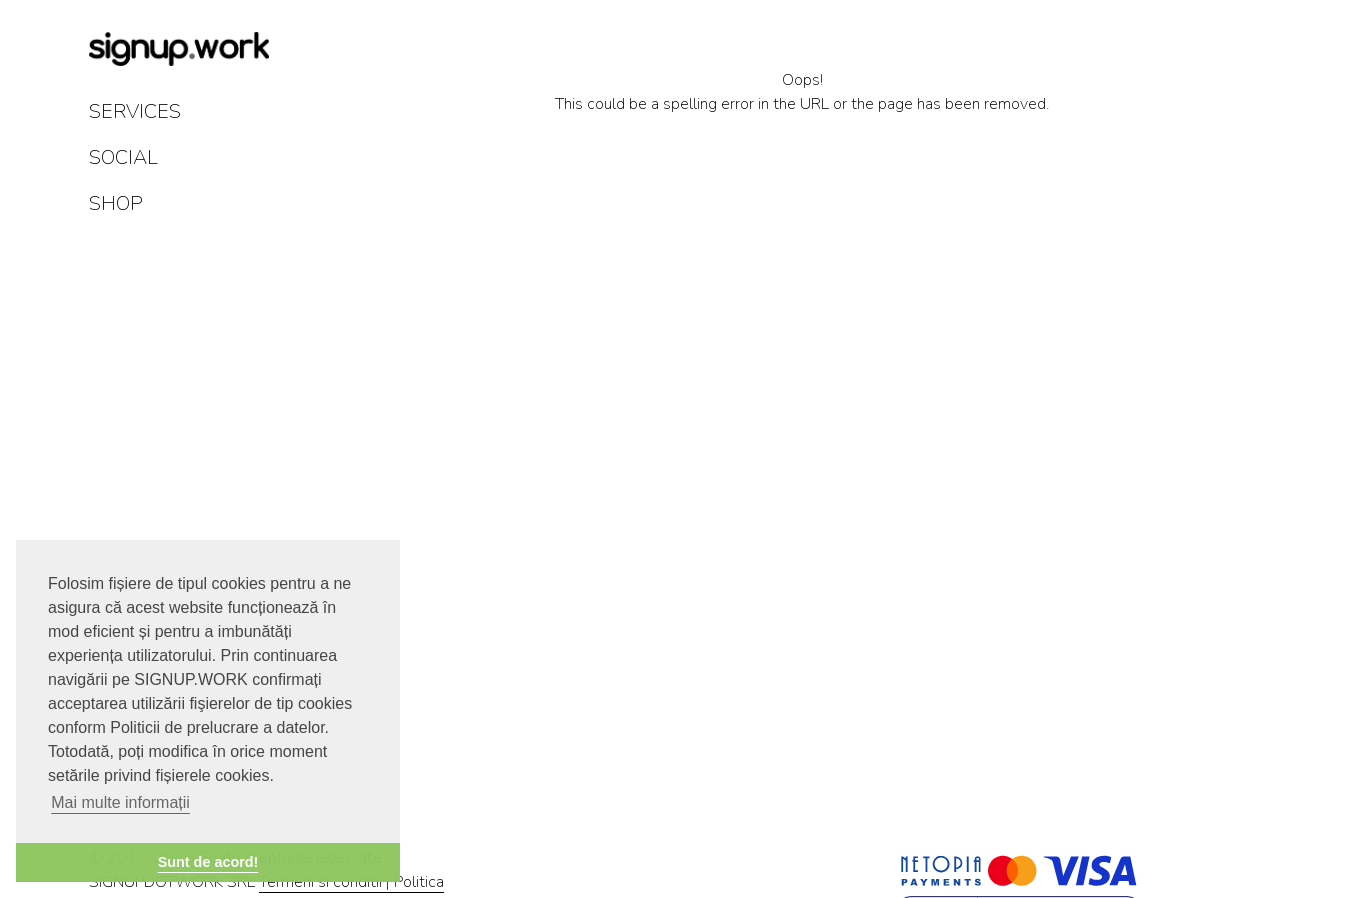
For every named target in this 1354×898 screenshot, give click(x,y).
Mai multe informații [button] (120, 802)
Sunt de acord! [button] (208, 862)
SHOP (116, 203)
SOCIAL (123, 157)
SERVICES (135, 111)
